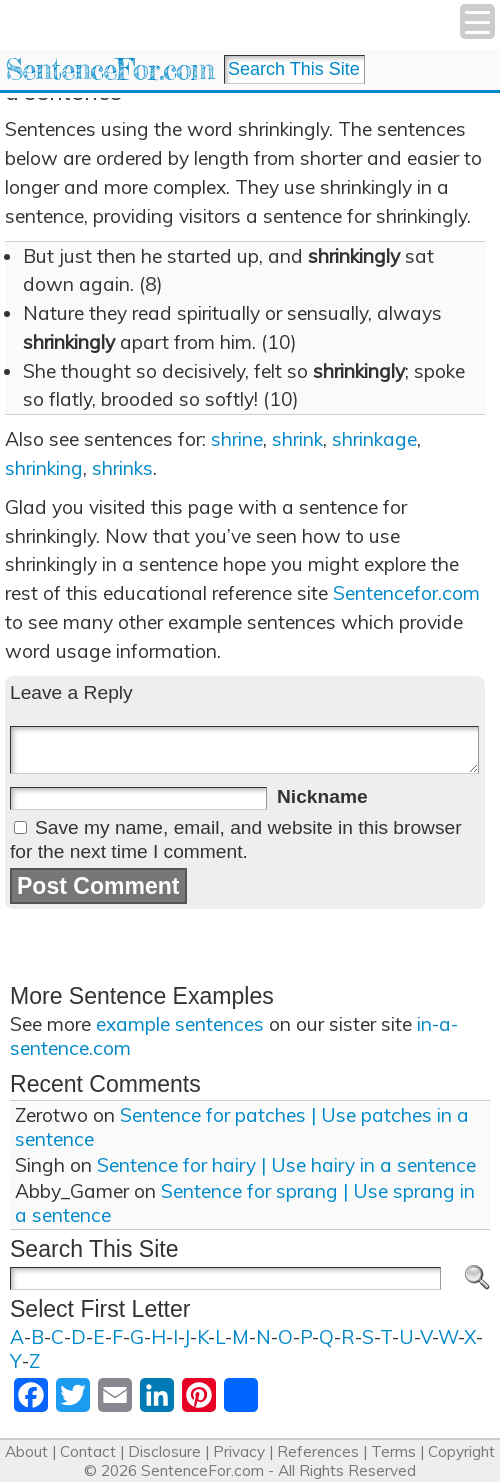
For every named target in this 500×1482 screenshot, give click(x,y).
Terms (393, 1451)
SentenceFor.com (109, 69)
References (318, 1451)
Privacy (239, 1451)
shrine (237, 439)
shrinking (44, 468)
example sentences (180, 1024)
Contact (88, 1451)
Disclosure (164, 1451)
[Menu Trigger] (477, 21)
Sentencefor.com (406, 593)
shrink (297, 439)
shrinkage (374, 439)
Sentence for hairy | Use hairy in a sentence (286, 1165)
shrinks (122, 468)
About (26, 1451)
